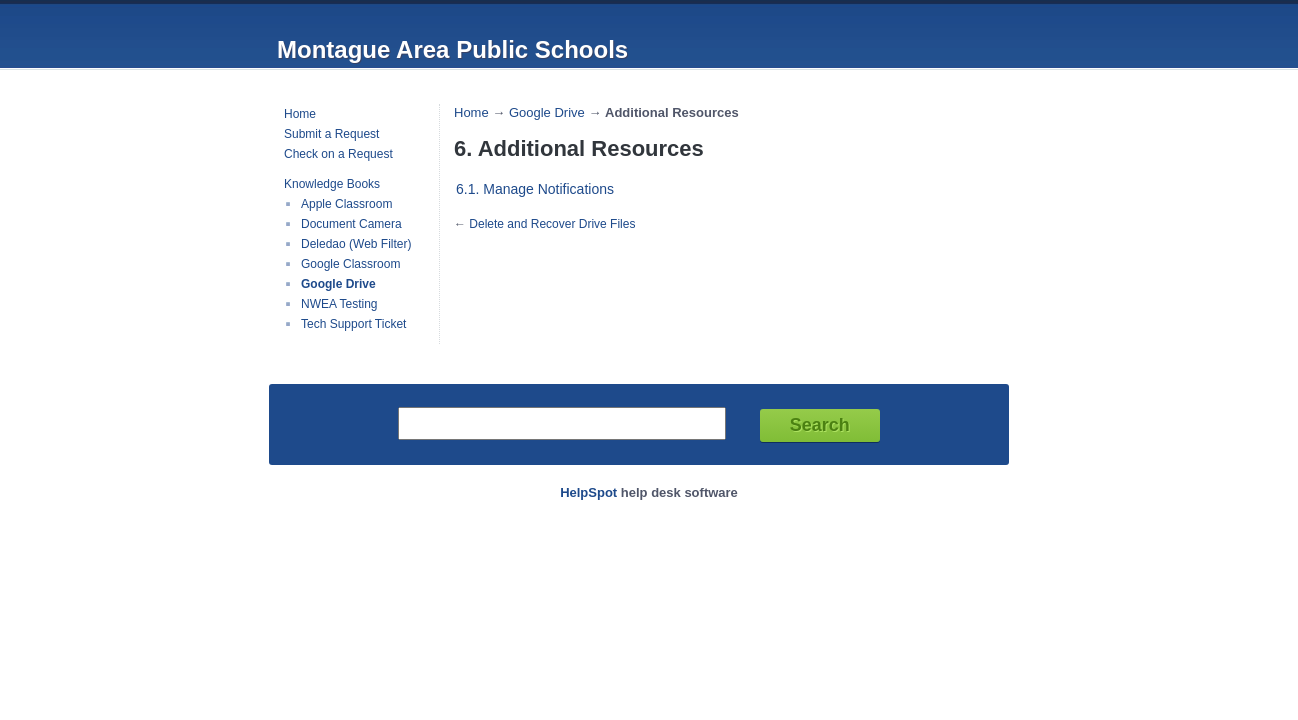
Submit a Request (331, 134)
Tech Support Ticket (353, 324)
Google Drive (338, 284)
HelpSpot (588, 492)
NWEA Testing (339, 304)
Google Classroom (350, 264)
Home (300, 114)
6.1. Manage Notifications (535, 189)
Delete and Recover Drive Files (552, 224)
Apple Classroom (346, 204)
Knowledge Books (332, 184)
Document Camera (351, 224)
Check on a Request (338, 154)
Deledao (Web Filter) (356, 244)
